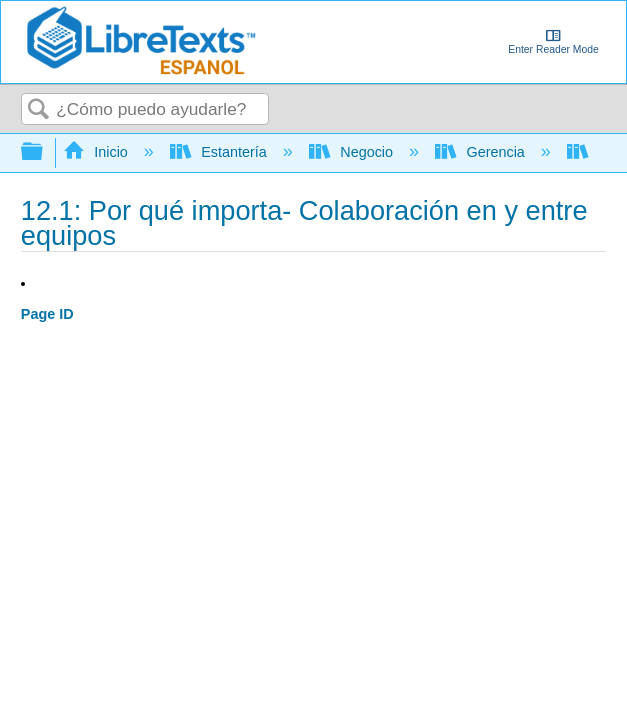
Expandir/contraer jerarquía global (45, 152)
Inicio (97, 152)
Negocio (353, 152)
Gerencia (482, 152)
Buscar (39, 110)
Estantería (220, 152)
